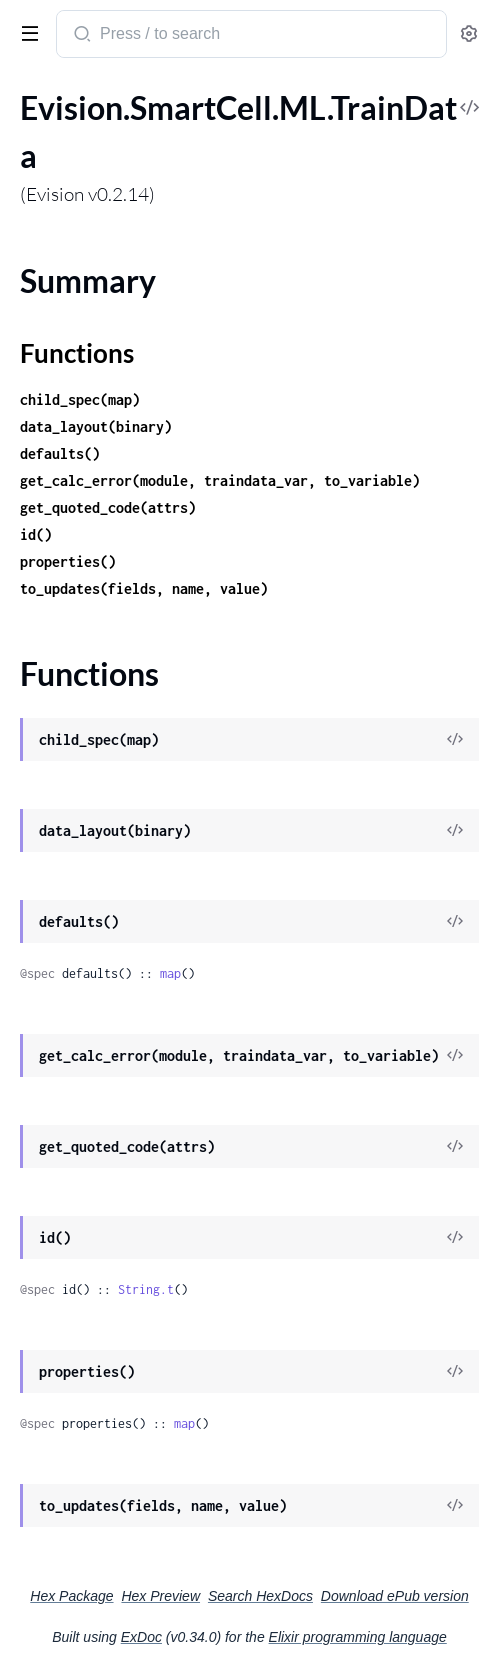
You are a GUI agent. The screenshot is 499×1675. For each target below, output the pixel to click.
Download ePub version (395, 1596)
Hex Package (71, 1596)
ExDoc (141, 1637)
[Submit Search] (80, 36)
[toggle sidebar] (26, 32)
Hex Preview (160, 1596)
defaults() (60, 453)
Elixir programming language (358, 1637)
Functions (77, 353)
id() (36, 534)
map (170, 973)
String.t (146, 1289)
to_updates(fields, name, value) (144, 588)
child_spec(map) (80, 399)
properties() (68, 561)
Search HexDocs (260, 1596)
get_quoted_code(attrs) (108, 507)
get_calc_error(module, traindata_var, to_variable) (220, 480)
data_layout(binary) (96, 426)
